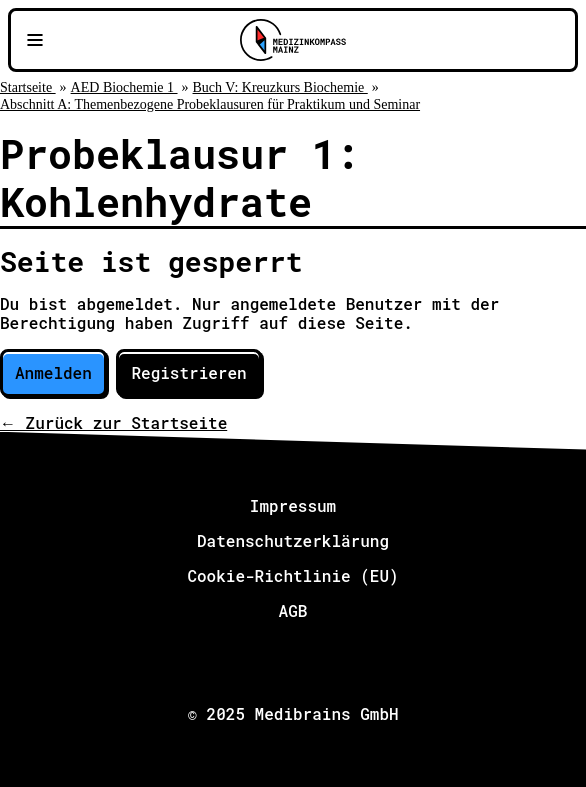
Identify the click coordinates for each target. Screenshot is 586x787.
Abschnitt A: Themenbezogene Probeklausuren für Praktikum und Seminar (210, 104)
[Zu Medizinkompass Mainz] (293, 40)
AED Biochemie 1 (124, 87)
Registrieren (188, 372)
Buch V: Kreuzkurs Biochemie (280, 87)
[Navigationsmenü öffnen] (35, 40)
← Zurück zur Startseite (113, 422)
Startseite (28, 87)
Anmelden (53, 372)
